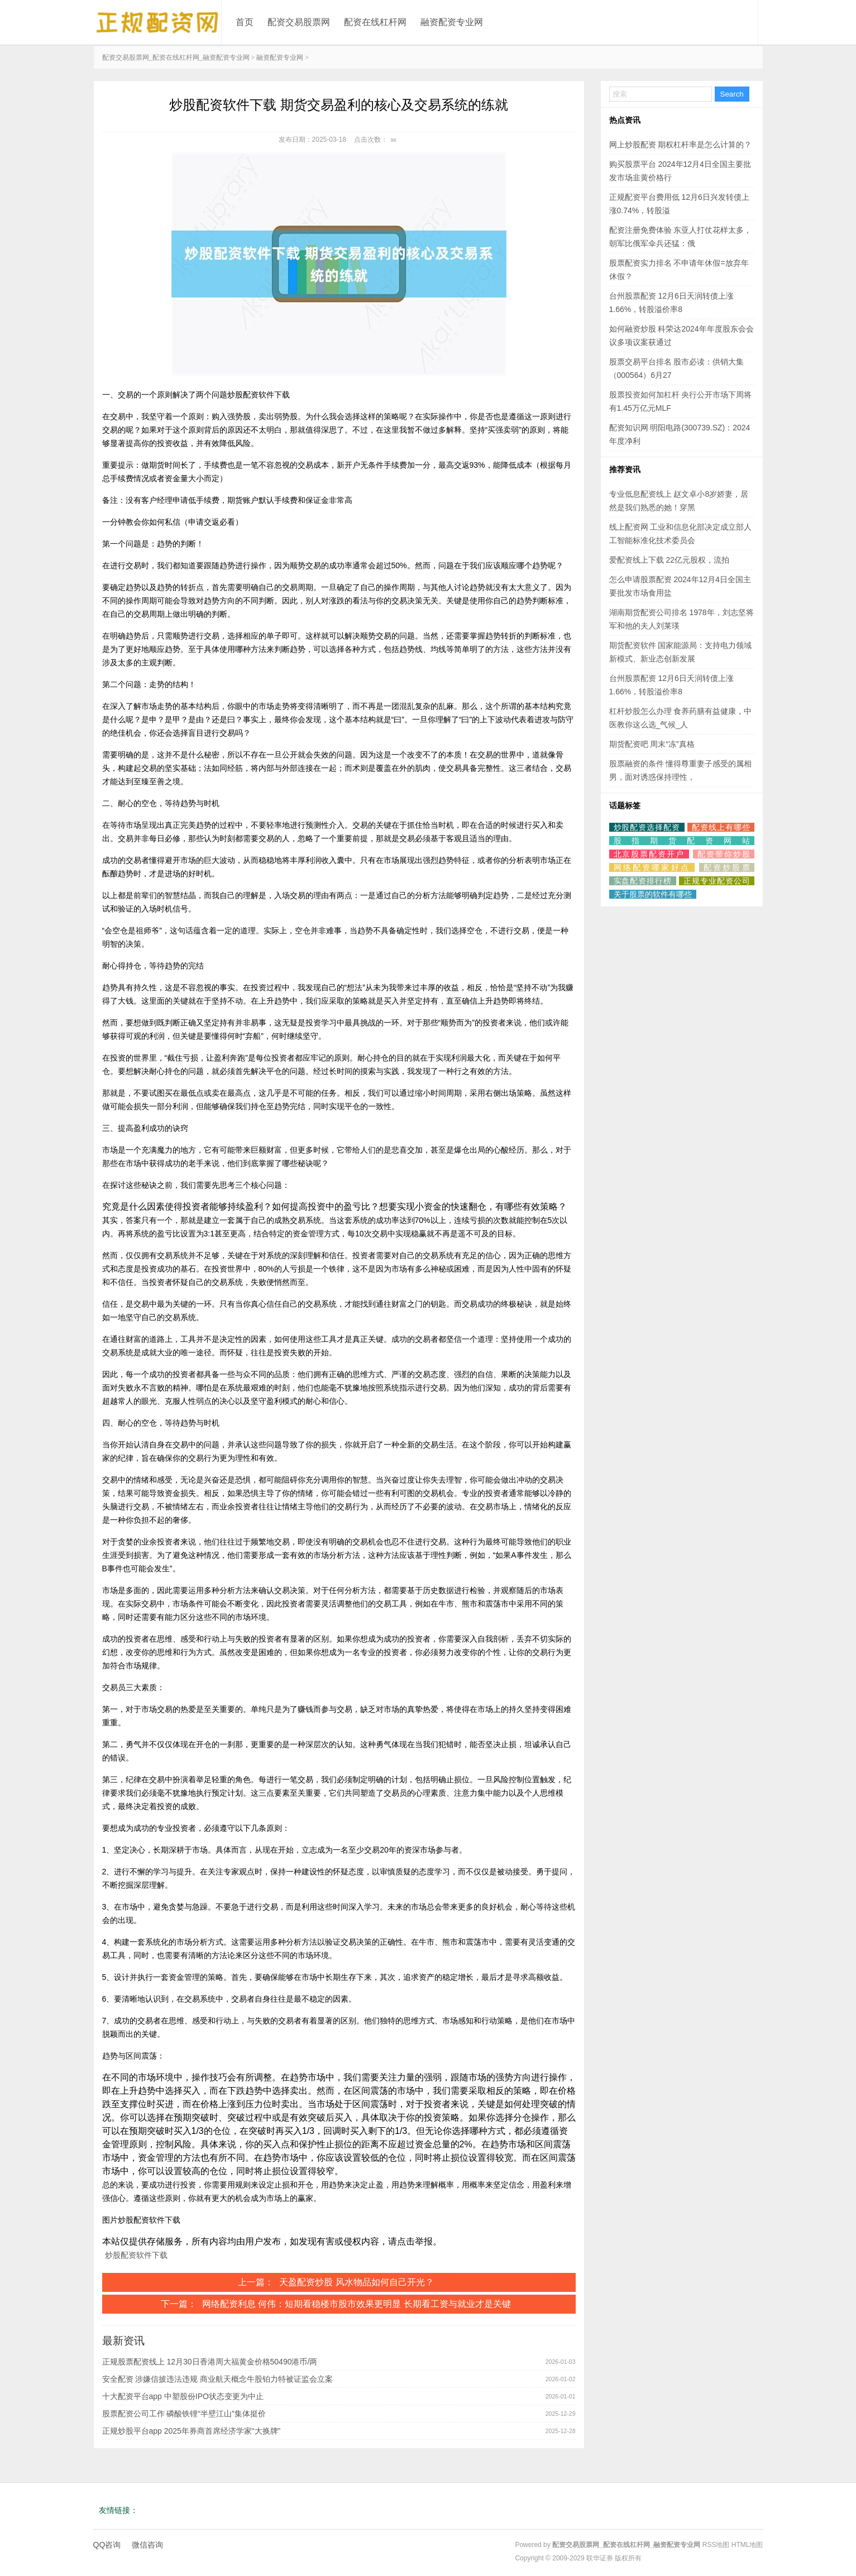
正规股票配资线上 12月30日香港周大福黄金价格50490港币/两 (210, 2361)
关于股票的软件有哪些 (653, 894)
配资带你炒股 (723, 854)
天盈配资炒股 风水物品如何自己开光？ (356, 2282)
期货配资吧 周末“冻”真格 (652, 744)
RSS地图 (716, 2545)
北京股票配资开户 (649, 854)
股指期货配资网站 (682, 840)
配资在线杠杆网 (375, 22)
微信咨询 (147, 2544)
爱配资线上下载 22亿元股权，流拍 (669, 559)
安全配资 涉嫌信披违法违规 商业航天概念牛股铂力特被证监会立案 (217, 2378)
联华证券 (599, 2558)
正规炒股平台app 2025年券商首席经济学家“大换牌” (191, 2430)
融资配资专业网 (451, 22)
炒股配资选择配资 (647, 827)
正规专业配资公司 (716, 880)
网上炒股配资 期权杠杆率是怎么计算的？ (680, 144)
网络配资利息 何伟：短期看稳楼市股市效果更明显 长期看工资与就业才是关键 (356, 2304)
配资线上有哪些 (720, 827)
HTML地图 (747, 2545)
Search (732, 94)
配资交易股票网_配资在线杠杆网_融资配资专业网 (176, 57)
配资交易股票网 (298, 22)
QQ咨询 (107, 2544)
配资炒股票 (727, 867)
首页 (245, 22)
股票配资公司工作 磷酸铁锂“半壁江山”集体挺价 (184, 2413)
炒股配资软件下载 (136, 2255)
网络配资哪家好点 (652, 867)
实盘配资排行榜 (643, 880)
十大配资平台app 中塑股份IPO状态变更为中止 (183, 2396)
